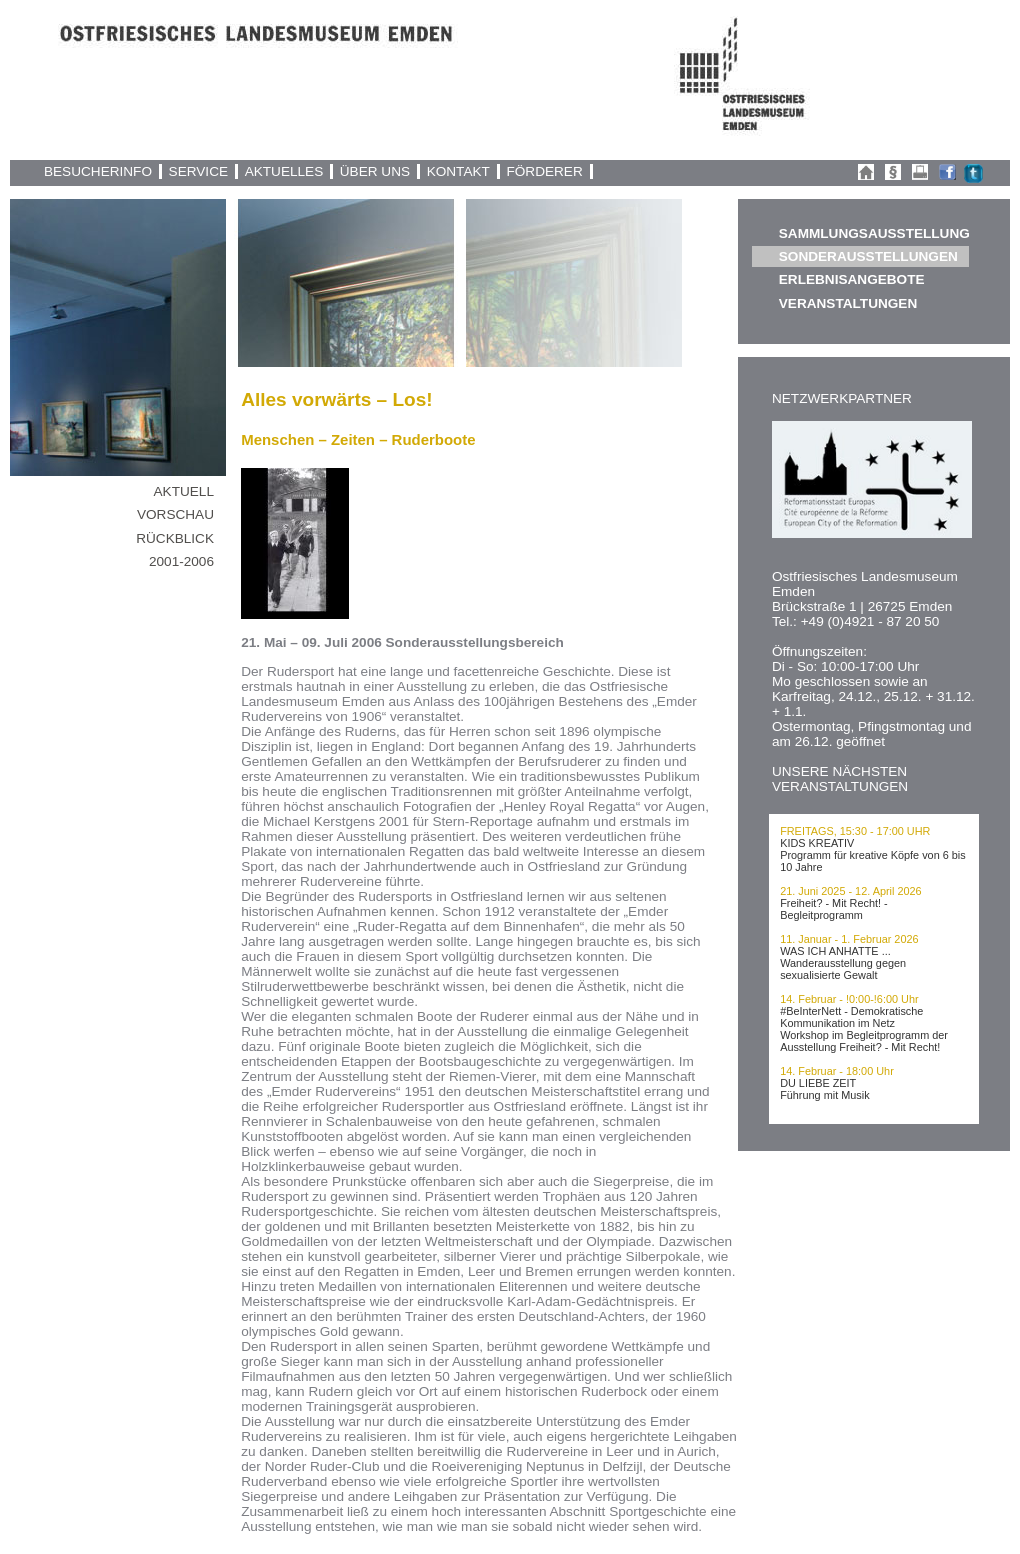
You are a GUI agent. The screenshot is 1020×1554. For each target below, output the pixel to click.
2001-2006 (181, 561)
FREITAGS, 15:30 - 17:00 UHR (855, 831)
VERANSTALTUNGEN (848, 303)
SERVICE (198, 171)
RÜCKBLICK (175, 538)
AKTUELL (184, 491)
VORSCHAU (175, 514)
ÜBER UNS (375, 171)
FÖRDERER (544, 171)
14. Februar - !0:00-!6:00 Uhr (849, 999)
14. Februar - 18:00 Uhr (837, 1071)
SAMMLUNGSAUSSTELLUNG (874, 233)
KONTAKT (458, 171)
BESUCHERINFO (98, 171)
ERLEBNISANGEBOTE (852, 279)
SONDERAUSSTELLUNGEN (868, 256)
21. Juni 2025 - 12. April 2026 (850, 891)
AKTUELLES (284, 171)
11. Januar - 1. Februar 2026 (849, 939)
